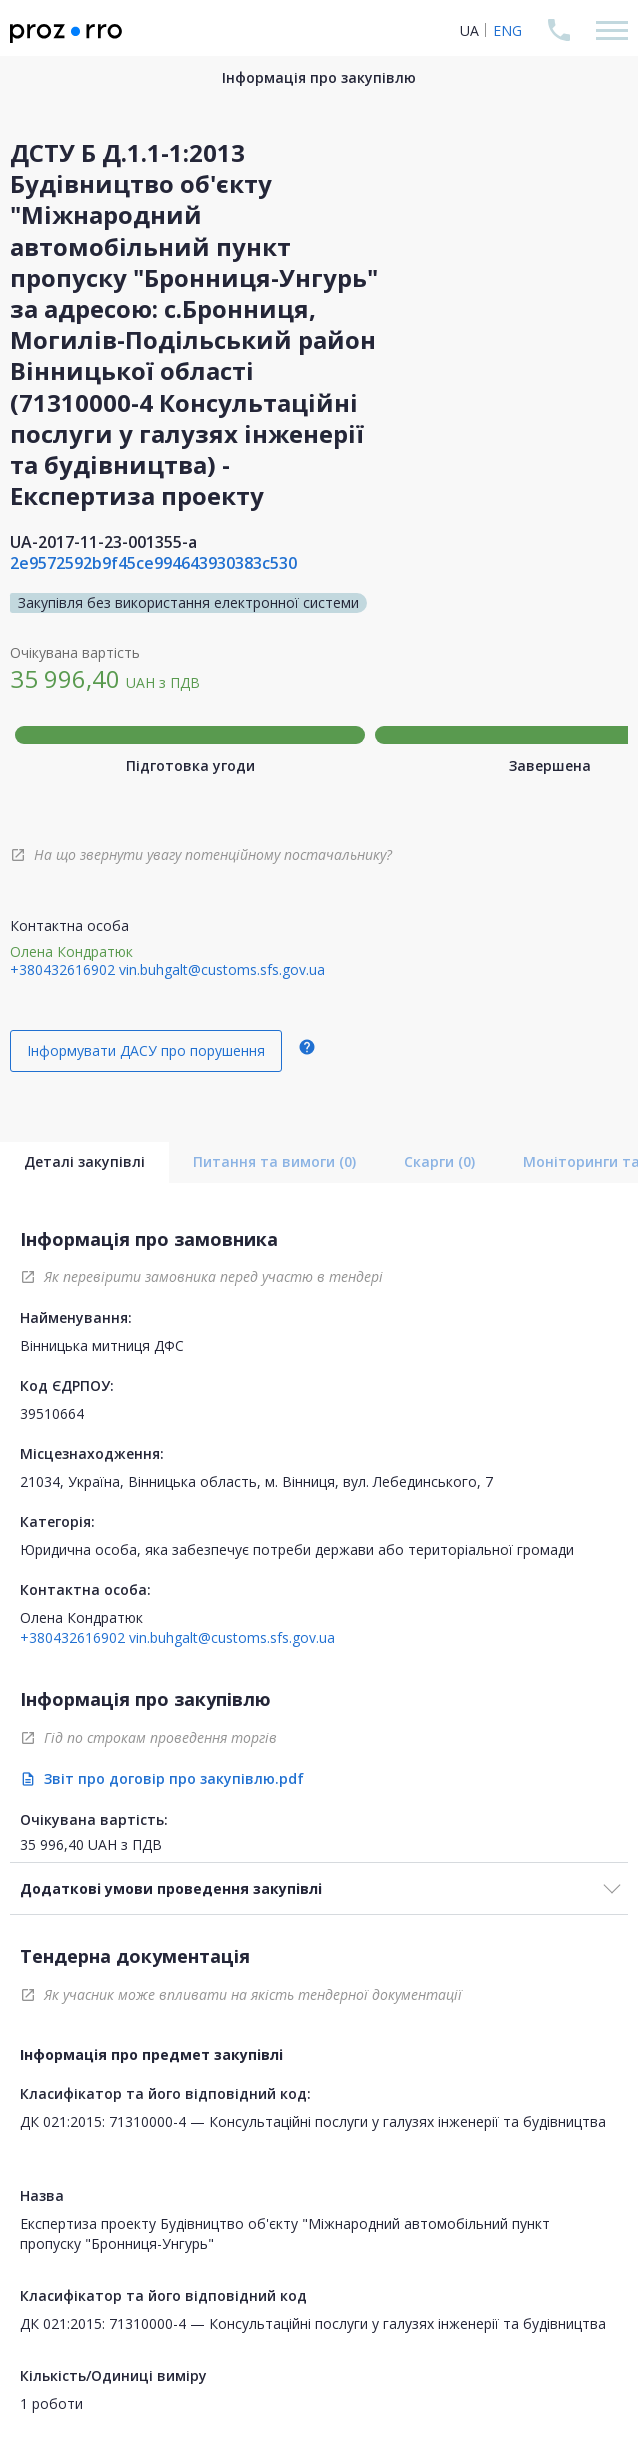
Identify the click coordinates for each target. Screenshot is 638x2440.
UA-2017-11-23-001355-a (103, 542)
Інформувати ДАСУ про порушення (146, 1050)
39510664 (52, 1413)
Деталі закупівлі (84, 1161)
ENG (507, 30)
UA (469, 30)
